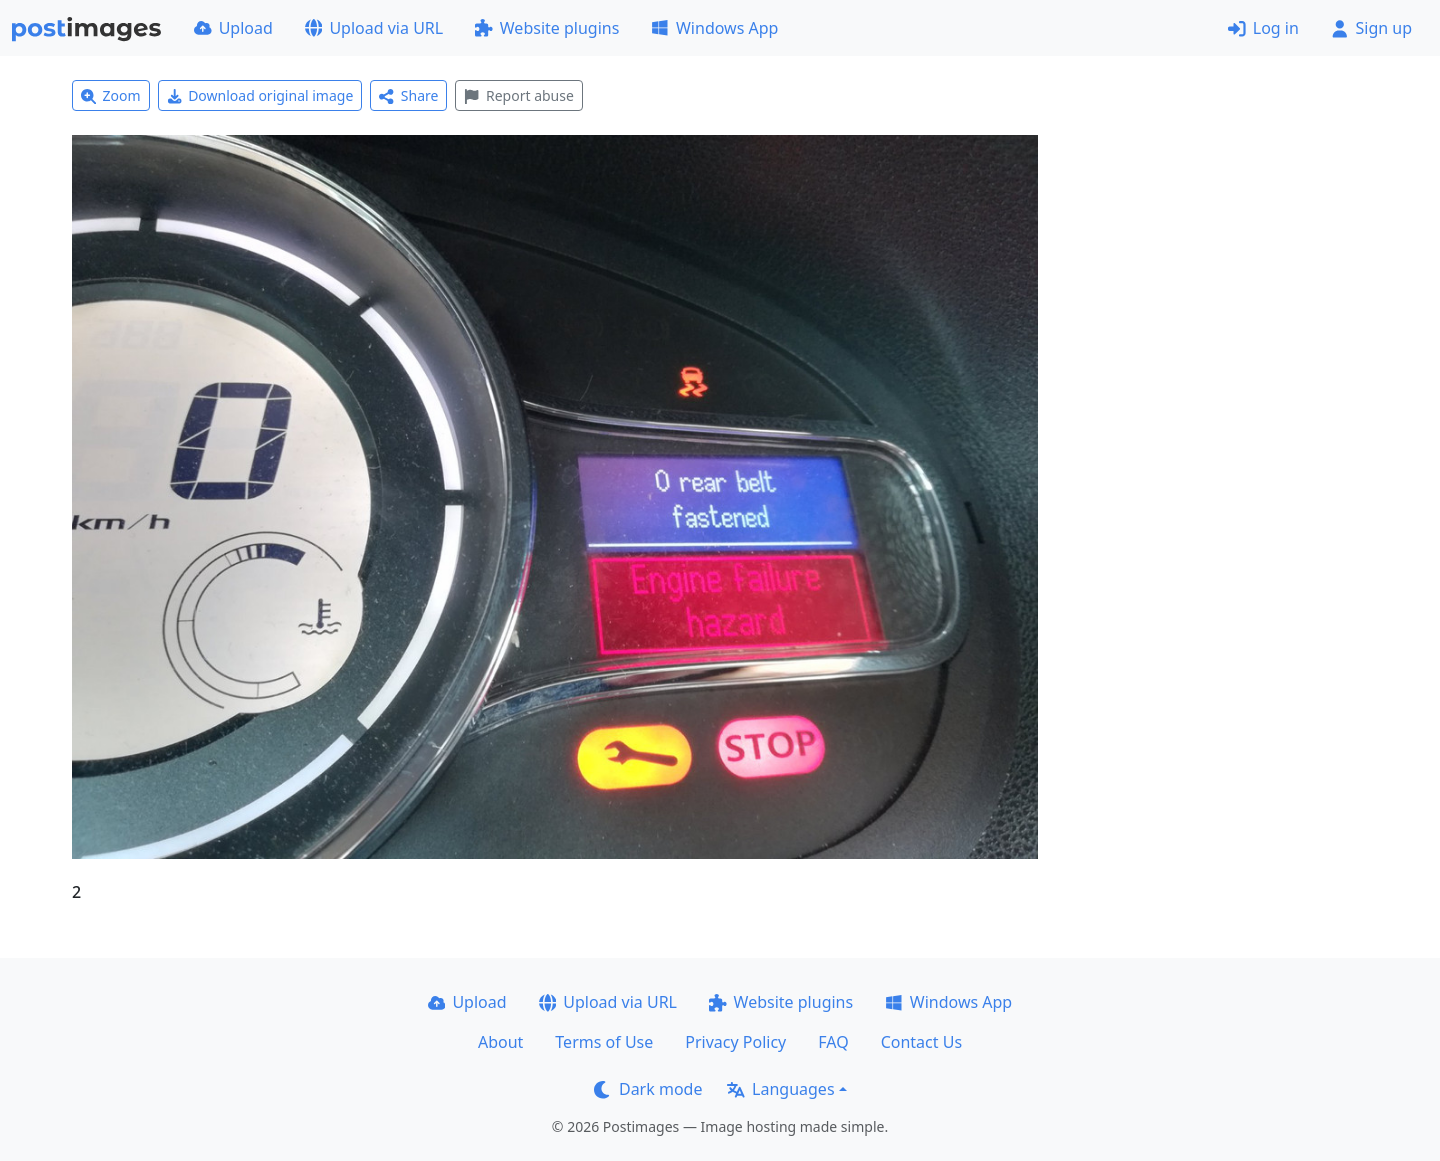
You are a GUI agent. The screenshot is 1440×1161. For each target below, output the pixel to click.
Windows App (714, 28)
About (500, 1042)
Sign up (1371, 28)
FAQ (833, 1042)
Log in (1263, 28)
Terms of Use (604, 1042)
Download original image (260, 95)
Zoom (111, 95)
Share (408, 95)
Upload (233, 28)
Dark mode (648, 1089)
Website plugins (547, 28)
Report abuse (518, 95)
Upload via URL (374, 28)
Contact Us (921, 1042)
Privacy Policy (735, 1042)
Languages (780, 1089)
